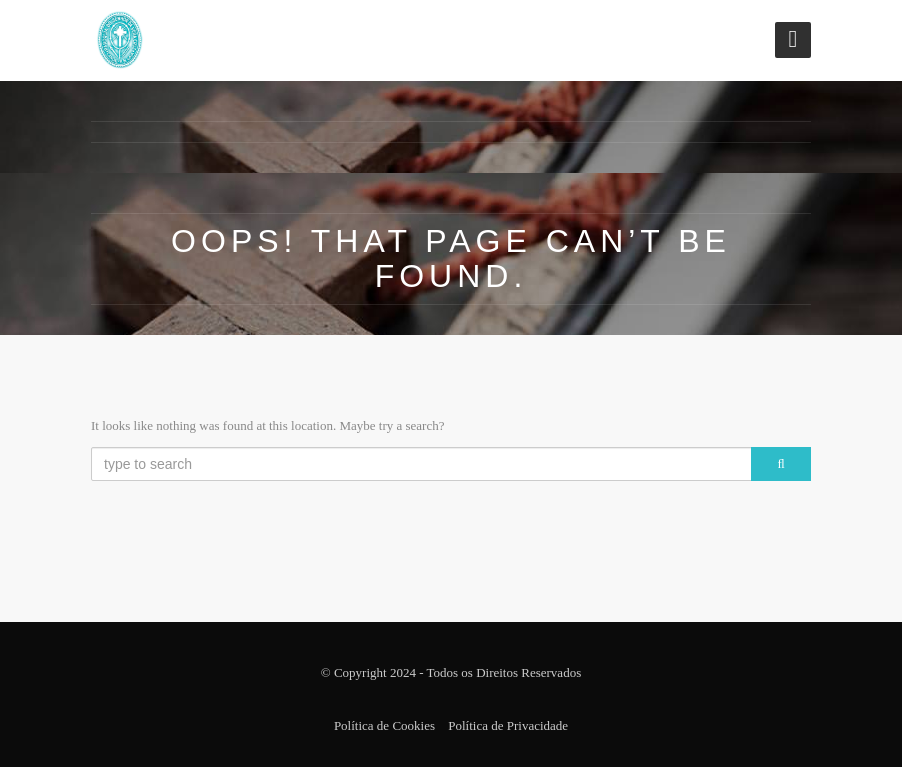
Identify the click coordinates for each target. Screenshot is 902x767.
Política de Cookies (384, 725)
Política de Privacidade (508, 725)
